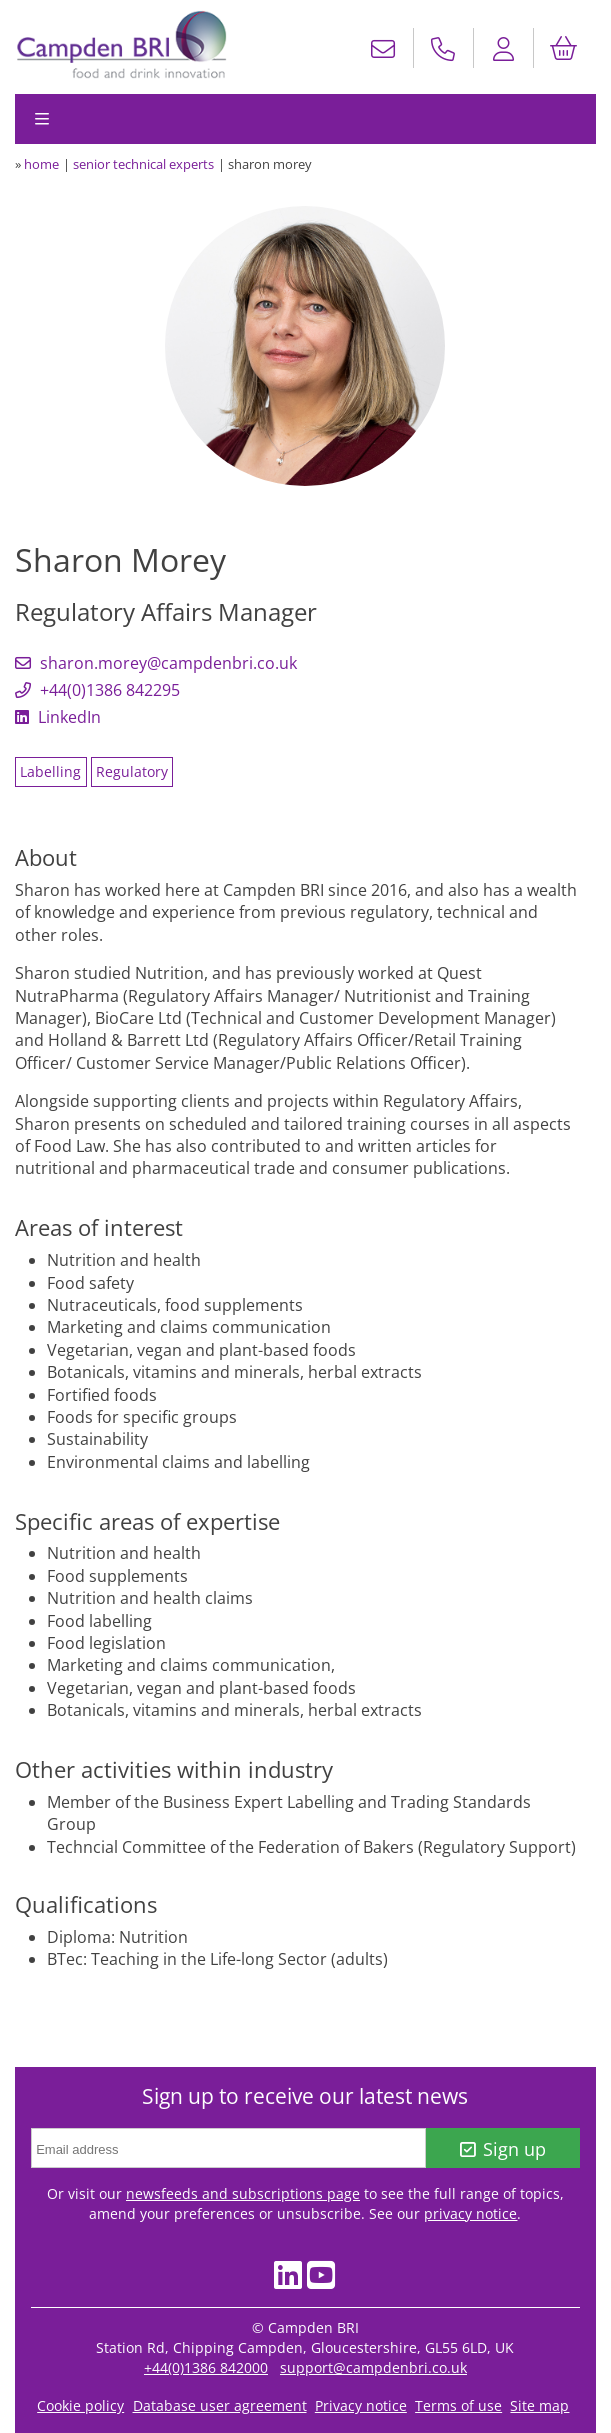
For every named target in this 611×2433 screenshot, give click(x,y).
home (41, 164)
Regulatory (132, 771)
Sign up (503, 2149)
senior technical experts (143, 164)
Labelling (50, 771)
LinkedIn (58, 717)
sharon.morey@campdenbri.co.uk (156, 663)
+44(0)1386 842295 (97, 690)
